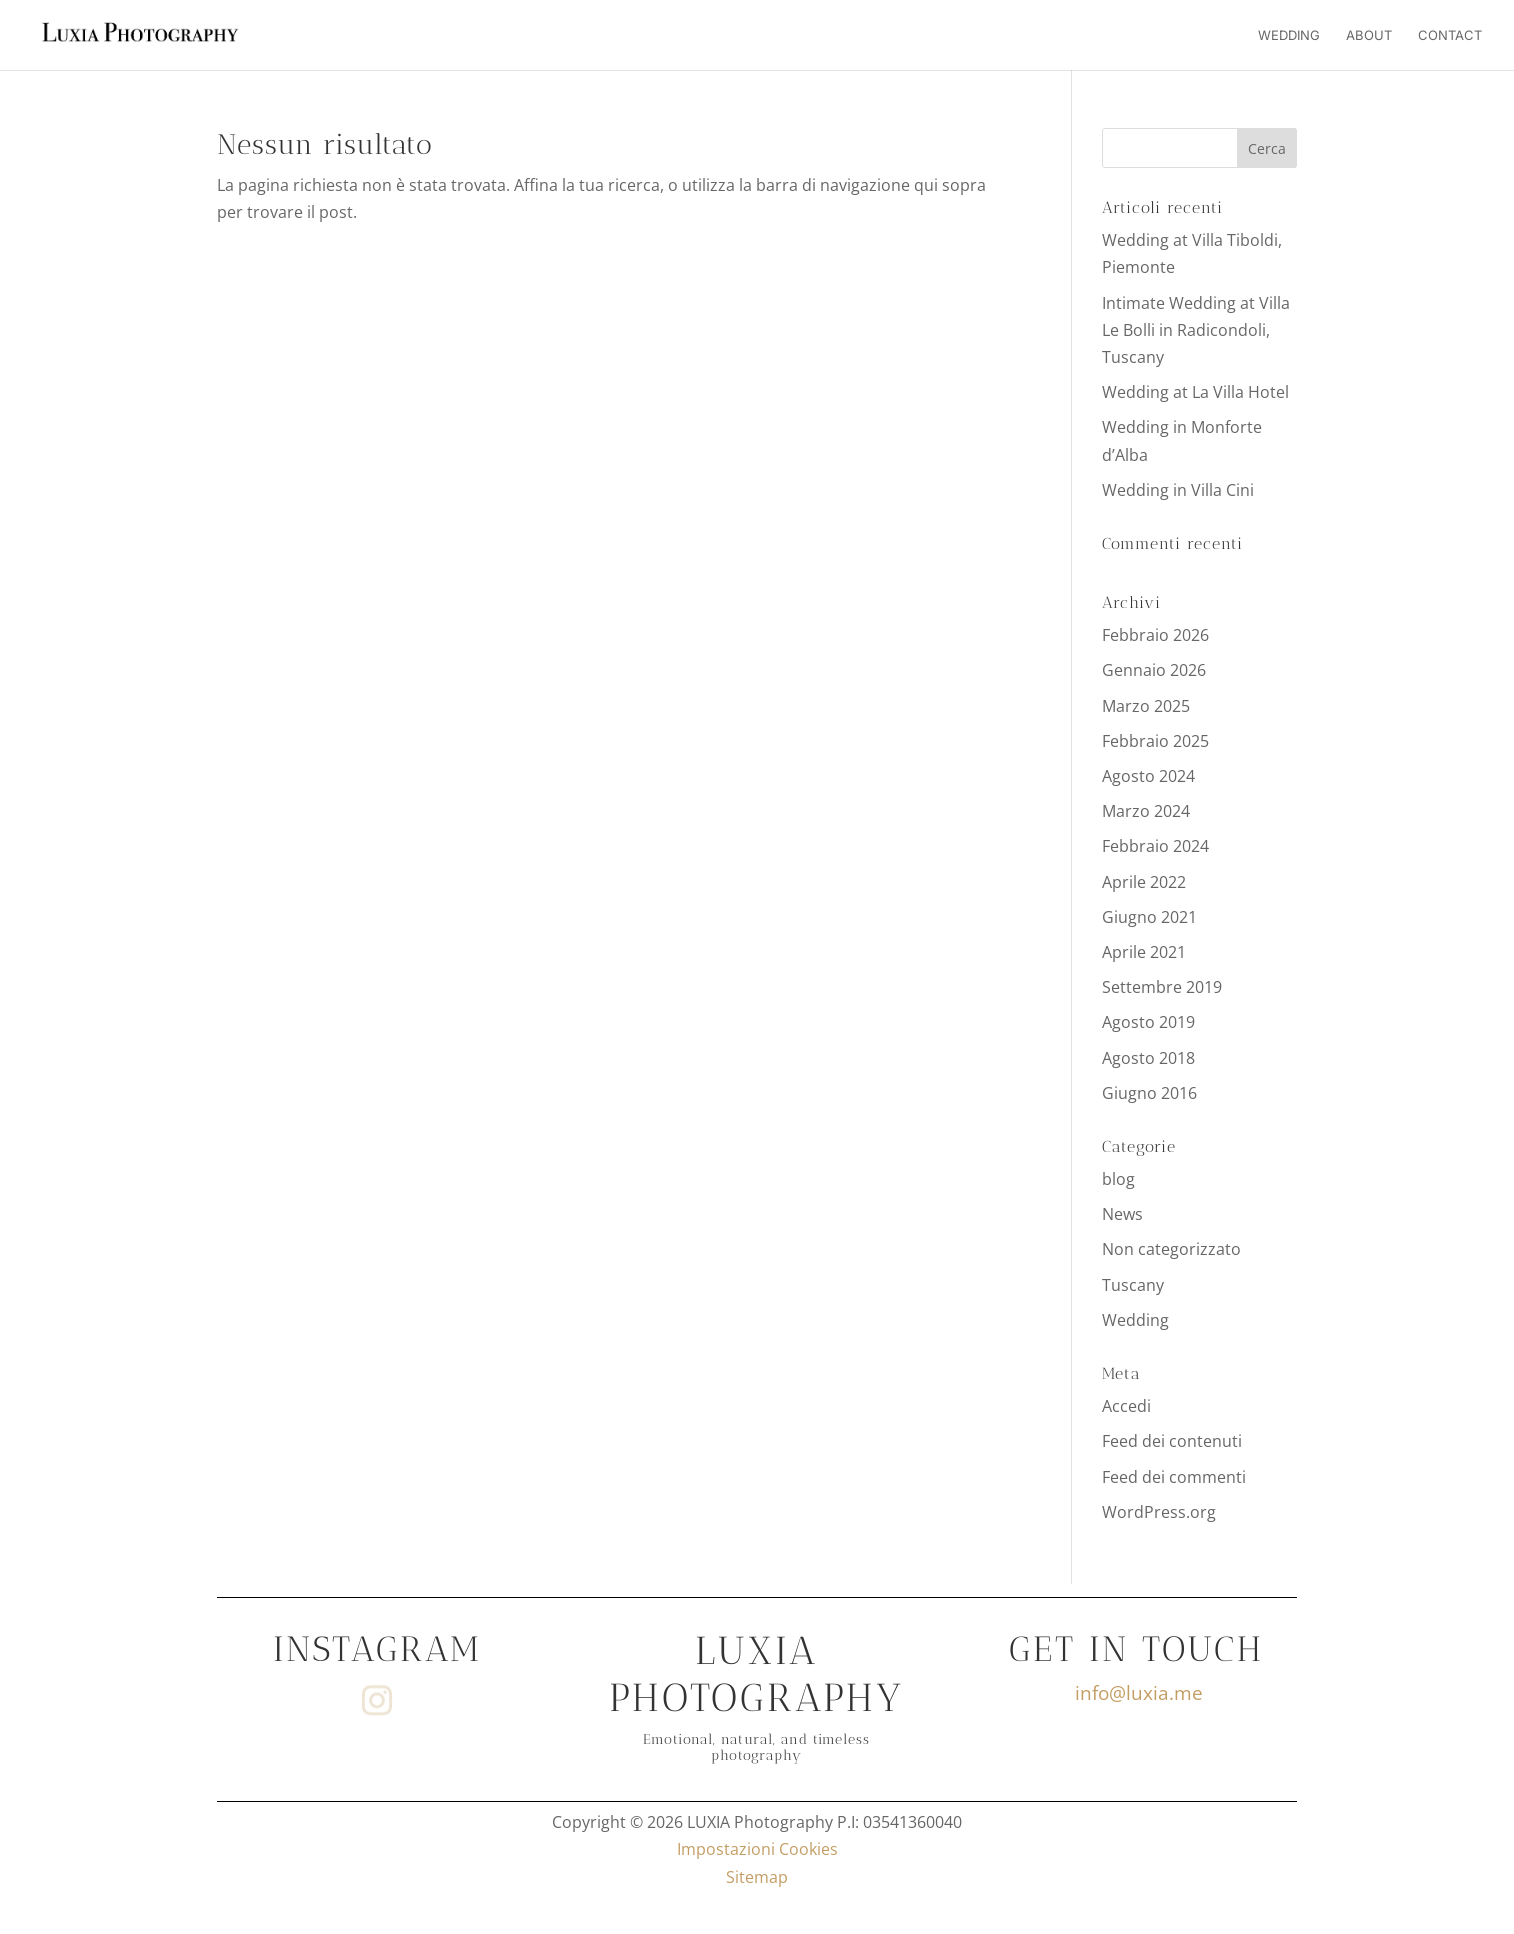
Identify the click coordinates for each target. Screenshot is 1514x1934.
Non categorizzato (1171, 1249)
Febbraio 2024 (1155, 846)
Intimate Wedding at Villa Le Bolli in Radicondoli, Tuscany (1196, 330)
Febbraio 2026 (1155, 635)
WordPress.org (1159, 1512)
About (1369, 35)
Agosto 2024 (1148, 776)
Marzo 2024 (1146, 811)
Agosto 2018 (1148, 1058)
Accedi (1126, 1406)
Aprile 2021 (1144, 952)
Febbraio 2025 (1155, 741)
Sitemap (757, 1877)
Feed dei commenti (1174, 1477)
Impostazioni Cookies (757, 1849)
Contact (1450, 35)
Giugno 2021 (1149, 917)
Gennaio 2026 (1154, 670)
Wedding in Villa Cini (1178, 490)
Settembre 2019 (1162, 987)
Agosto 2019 (1148, 1022)
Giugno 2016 (1149, 1093)
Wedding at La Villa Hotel (1195, 392)
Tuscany (1133, 1285)
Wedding (1289, 35)
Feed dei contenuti (1172, 1441)
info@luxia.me (1139, 1693)
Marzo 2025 (1146, 706)
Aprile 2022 (1144, 882)
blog (1118, 1179)
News (1122, 1214)
